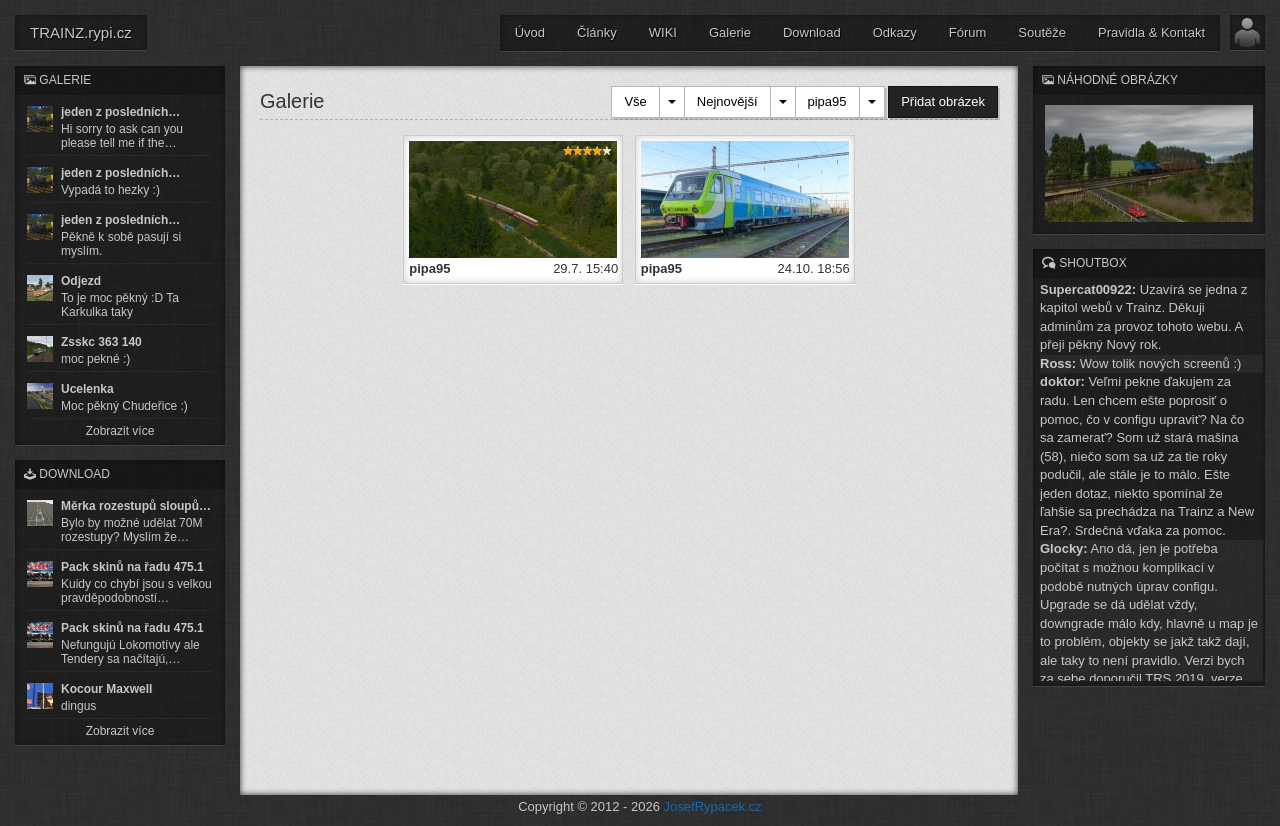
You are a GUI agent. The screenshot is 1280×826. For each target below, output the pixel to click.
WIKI (663, 32)
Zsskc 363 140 (101, 342)
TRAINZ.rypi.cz (81, 32)
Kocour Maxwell (106, 689)
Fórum (968, 32)
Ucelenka (87, 389)
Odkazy (895, 32)
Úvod (530, 32)
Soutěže (1042, 32)
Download (812, 32)
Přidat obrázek (943, 101)
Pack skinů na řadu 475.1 (132, 567)
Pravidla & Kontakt (1151, 32)
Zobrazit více (120, 431)
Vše (635, 101)
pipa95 (827, 101)
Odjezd (81, 281)
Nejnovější (727, 101)
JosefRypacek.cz (713, 806)
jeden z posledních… (120, 112)
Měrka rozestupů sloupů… (136, 506)
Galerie (730, 32)
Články (597, 32)
